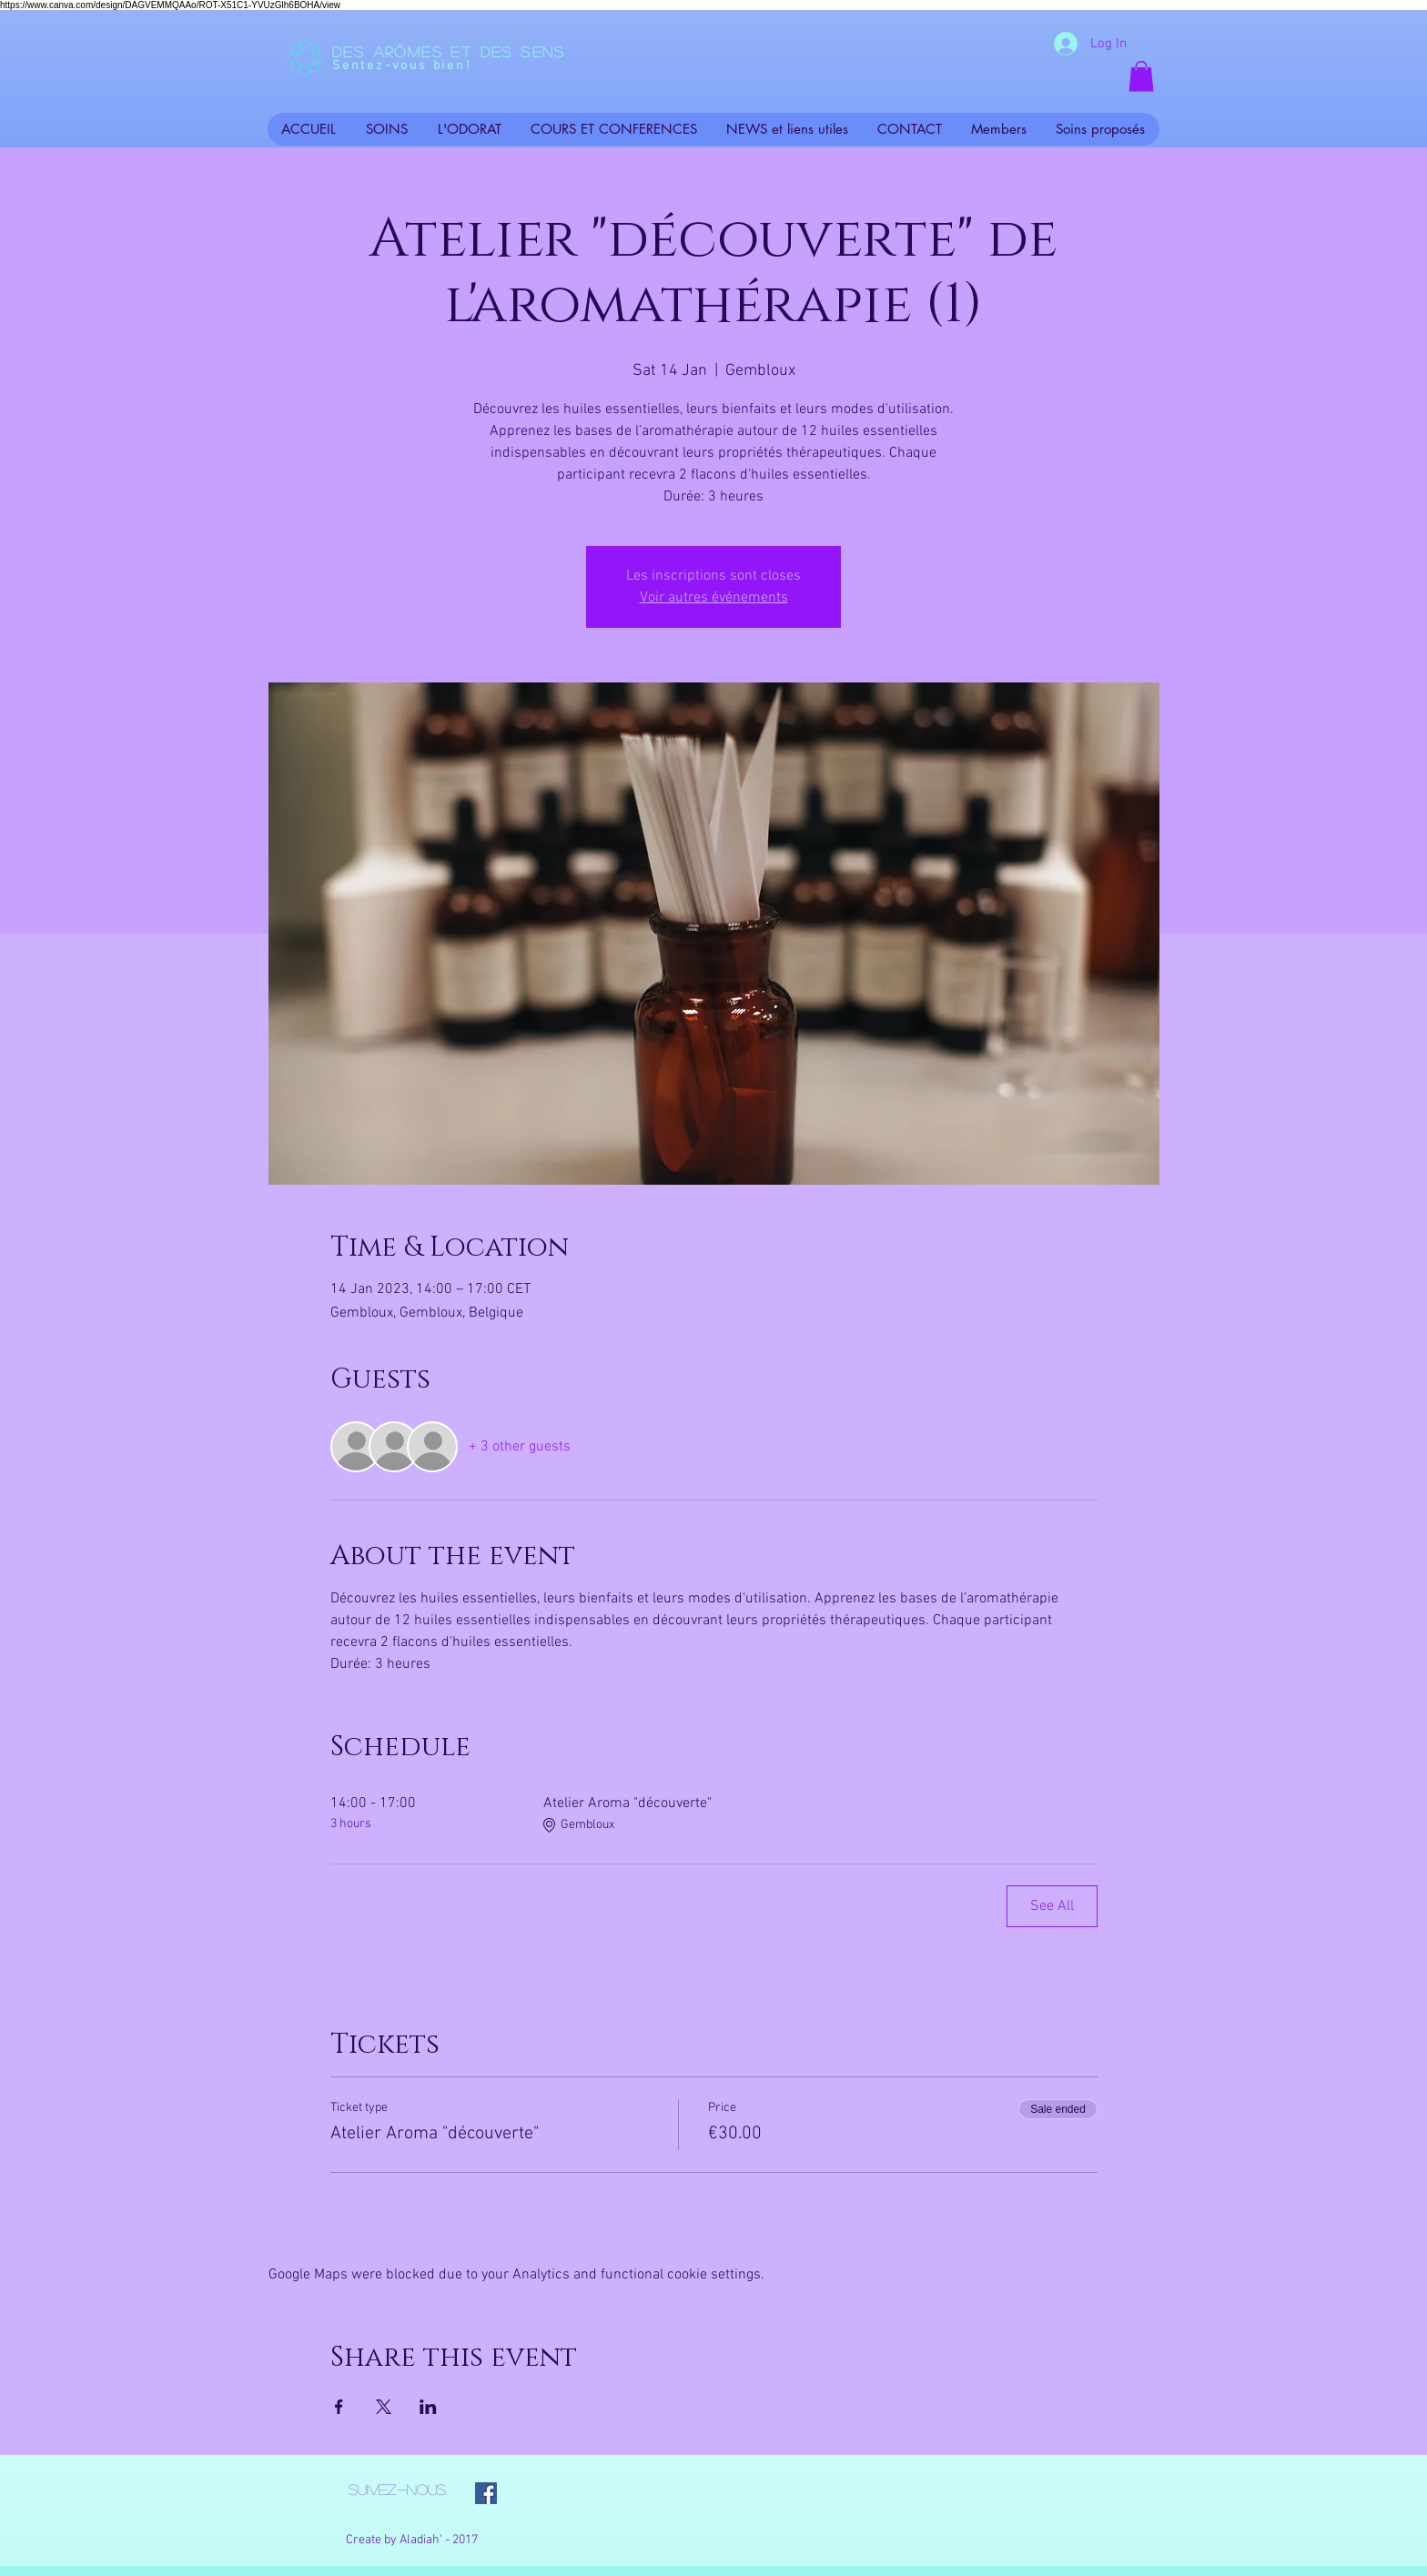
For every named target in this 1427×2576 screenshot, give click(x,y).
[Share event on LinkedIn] (428, 2406)
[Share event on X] (383, 2406)
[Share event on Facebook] (339, 2406)
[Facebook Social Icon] (486, 2493)
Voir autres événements (714, 598)
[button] (1141, 76)
